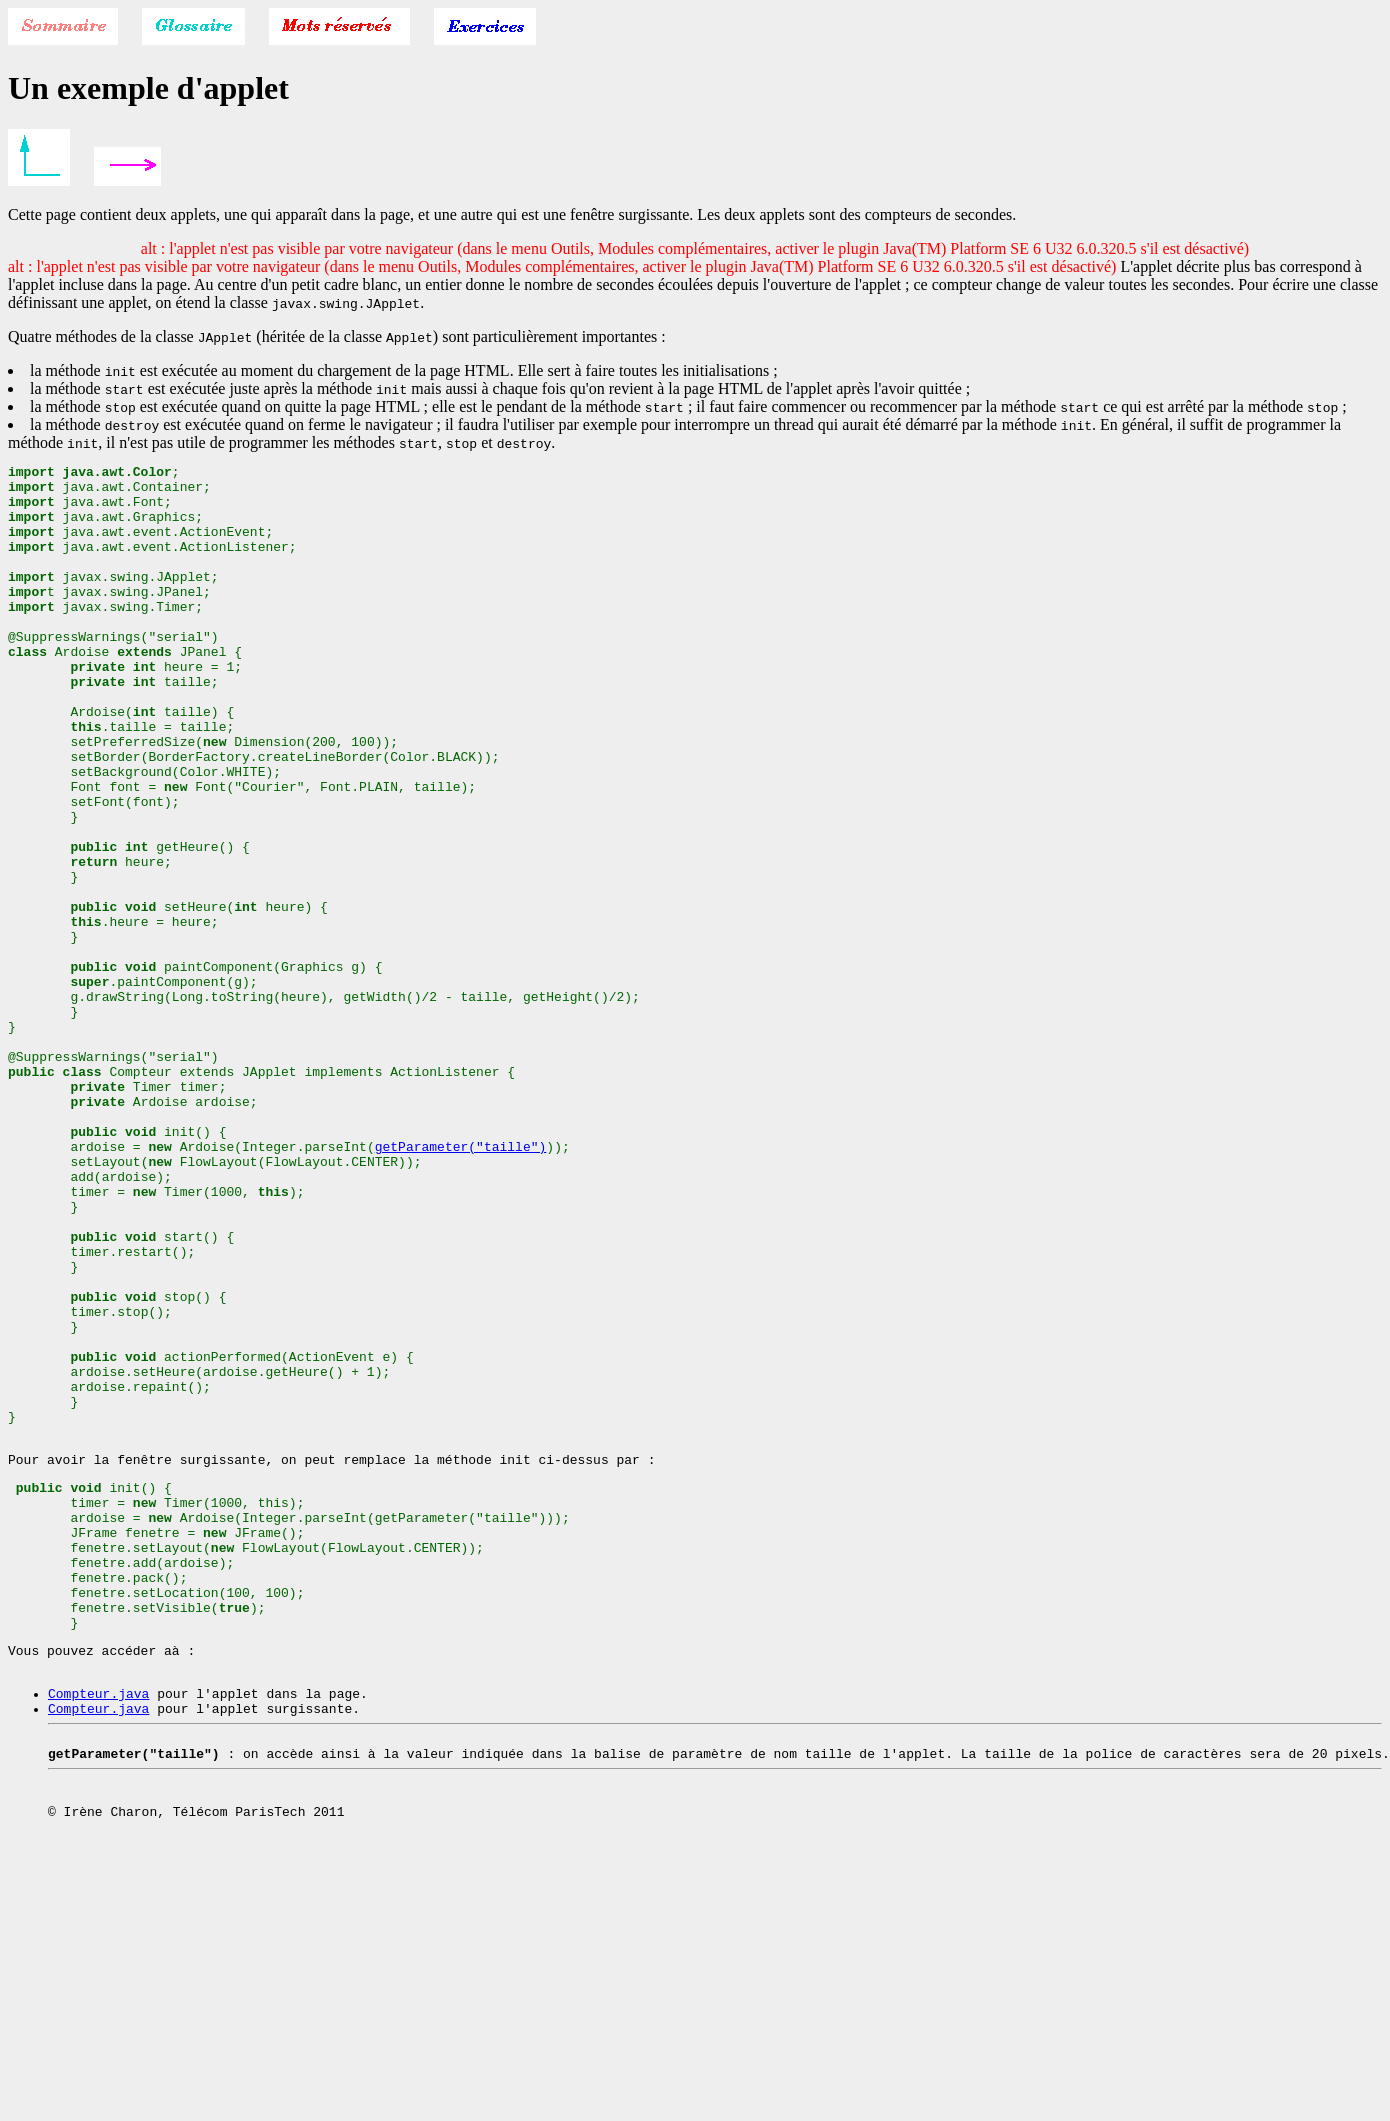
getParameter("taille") (461, 1284)
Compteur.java (98, 1930)
